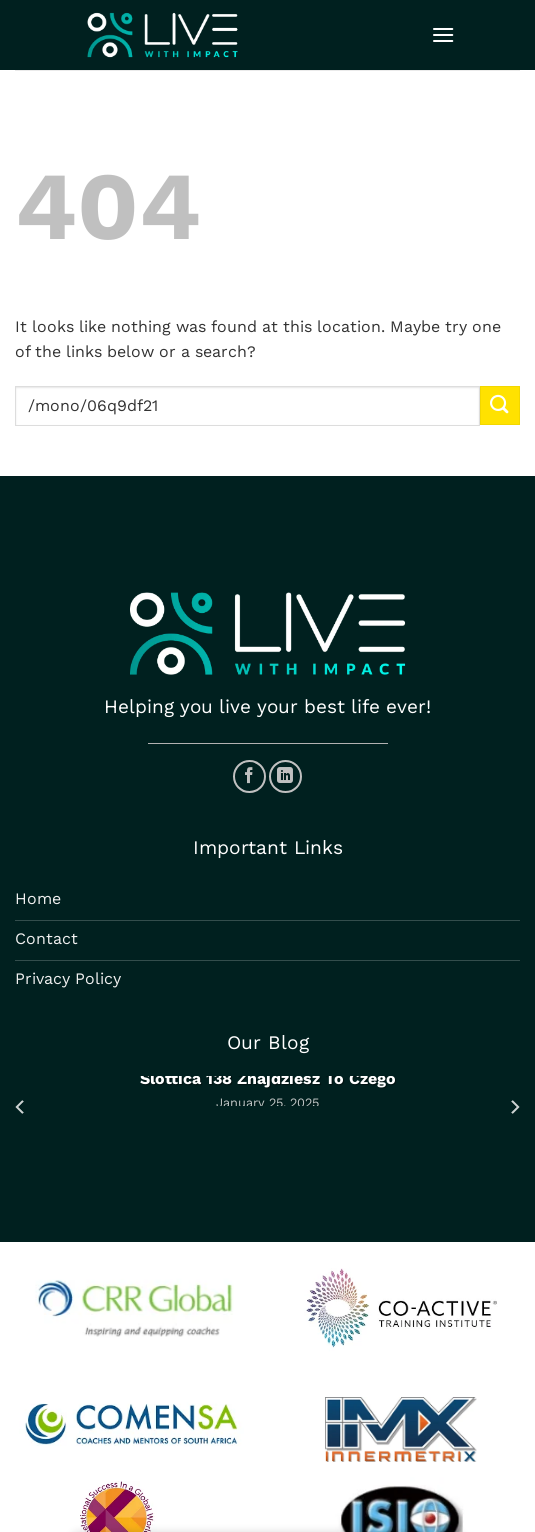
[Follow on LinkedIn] (285, 776)
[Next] (514, 1107)
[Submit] (500, 405)
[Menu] (443, 34)
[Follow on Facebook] (249, 776)
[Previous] (21, 1107)
